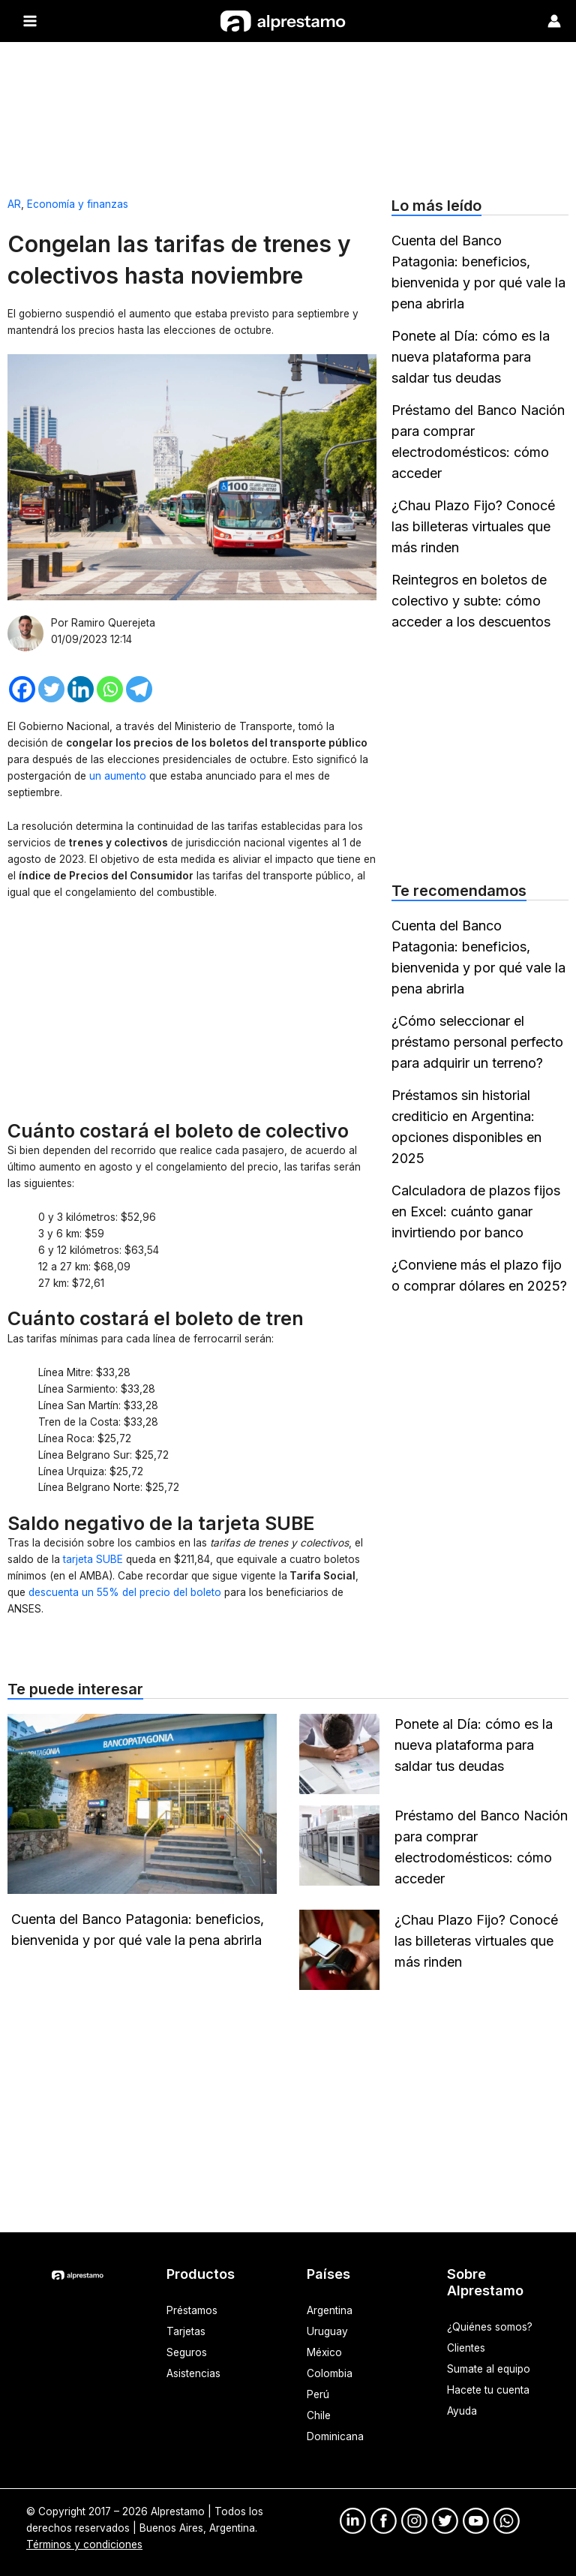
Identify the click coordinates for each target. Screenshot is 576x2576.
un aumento (119, 776)
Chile (319, 2415)
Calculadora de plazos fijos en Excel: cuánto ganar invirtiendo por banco (476, 1211)
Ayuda (462, 2411)
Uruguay (327, 2331)
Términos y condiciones (84, 2544)
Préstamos (192, 2310)
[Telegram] (139, 689)
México (324, 2352)
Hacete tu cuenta (488, 2390)
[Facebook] (22, 689)
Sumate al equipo (488, 2369)
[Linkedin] (81, 689)
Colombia (329, 2373)
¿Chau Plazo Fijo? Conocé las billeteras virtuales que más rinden (473, 526)
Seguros (186, 2352)
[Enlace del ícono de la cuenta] (554, 21)
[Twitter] (51, 689)
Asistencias (193, 2373)
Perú (318, 2394)
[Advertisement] (288, 113)
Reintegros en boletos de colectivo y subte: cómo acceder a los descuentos (471, 601)
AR (14, 204)
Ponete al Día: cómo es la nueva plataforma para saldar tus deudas (471, 357)
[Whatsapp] (110, 689)
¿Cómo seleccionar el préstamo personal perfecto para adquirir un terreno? (477, 1042)
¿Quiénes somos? (489, 2327)
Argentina (329, 2310)
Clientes (466, 2348)
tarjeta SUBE (93, 1559)
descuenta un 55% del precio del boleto (123, 1592)
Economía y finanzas (77, 204)
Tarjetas (186, 2331)
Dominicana (335, 2436)
